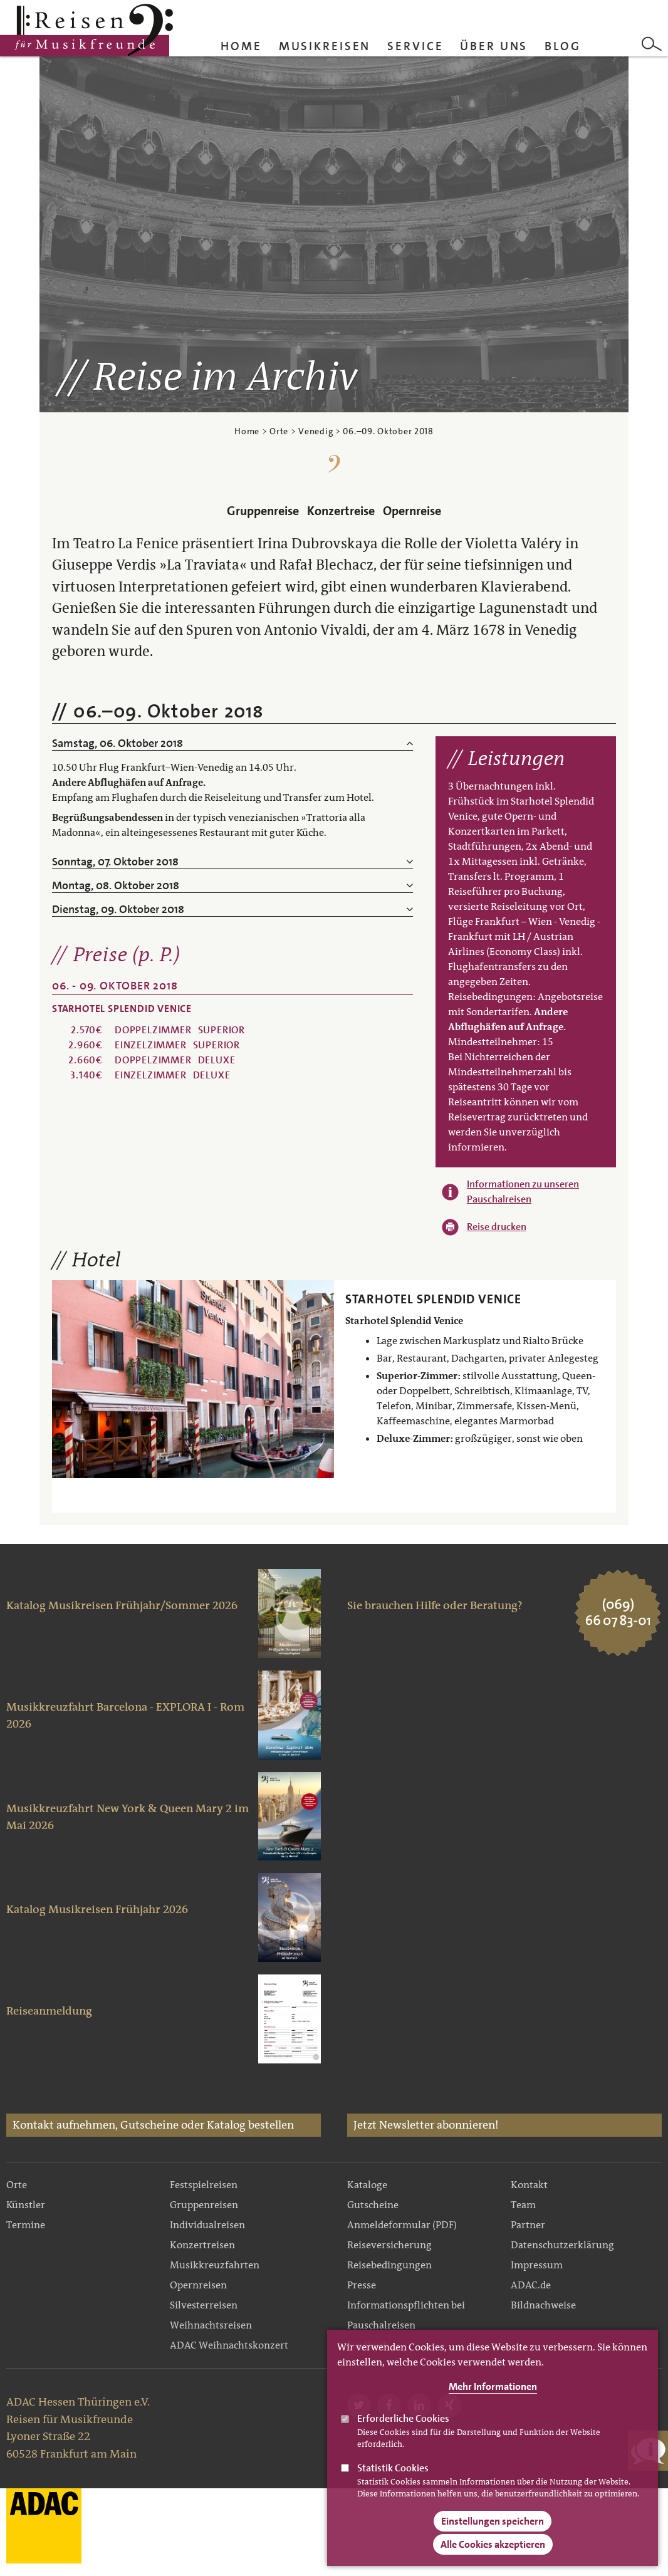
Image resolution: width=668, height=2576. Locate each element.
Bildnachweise (543, 2305)
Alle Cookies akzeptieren (493, 2545)
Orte (278, 431)
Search (652, 44)
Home (241, 46)
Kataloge (367, 2184)
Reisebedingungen (389, 2264)
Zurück (64, 1379)
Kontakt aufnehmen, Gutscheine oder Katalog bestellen (153, 2124)
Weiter (321, 1379)
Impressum (537, 2264)
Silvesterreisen (203, 2305)
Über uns (494, 46)
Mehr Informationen (493, 2387)
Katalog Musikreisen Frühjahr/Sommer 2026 (121, 1605)
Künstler (25, 2204)
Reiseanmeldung (49, 2010)
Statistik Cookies (393, 2468)
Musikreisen (325, 46)
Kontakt (529, 2184)
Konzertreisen (202, 2244)
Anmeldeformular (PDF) (402, 2224)
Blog (563, 46)
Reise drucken (496, 1226)
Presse (361, 2285)
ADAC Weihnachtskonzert (229, 2345)
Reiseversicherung (389, 2244)
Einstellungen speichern (492, 2521)
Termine (25, 2224)
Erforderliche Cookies (403, 2419)
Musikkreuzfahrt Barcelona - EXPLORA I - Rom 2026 (125, 1715)
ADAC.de (531, 2285)
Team (523, 2204)
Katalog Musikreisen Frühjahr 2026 (97, 1909)
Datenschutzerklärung (562, 2244)
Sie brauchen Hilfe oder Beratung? (435, 1605)
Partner (528, 2224)
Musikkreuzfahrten (214, 2264)
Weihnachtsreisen (211, 2325)
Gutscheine (373, 2204)
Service (415, 46)
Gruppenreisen (204, 2204)
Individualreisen (207, 2224)
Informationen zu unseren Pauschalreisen (523, 1191)
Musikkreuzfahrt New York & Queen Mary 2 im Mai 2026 (127, 1817)
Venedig (315, 431)
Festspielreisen (203, 2184)
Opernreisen (198, 2285)
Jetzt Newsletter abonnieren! (426, 2124)
